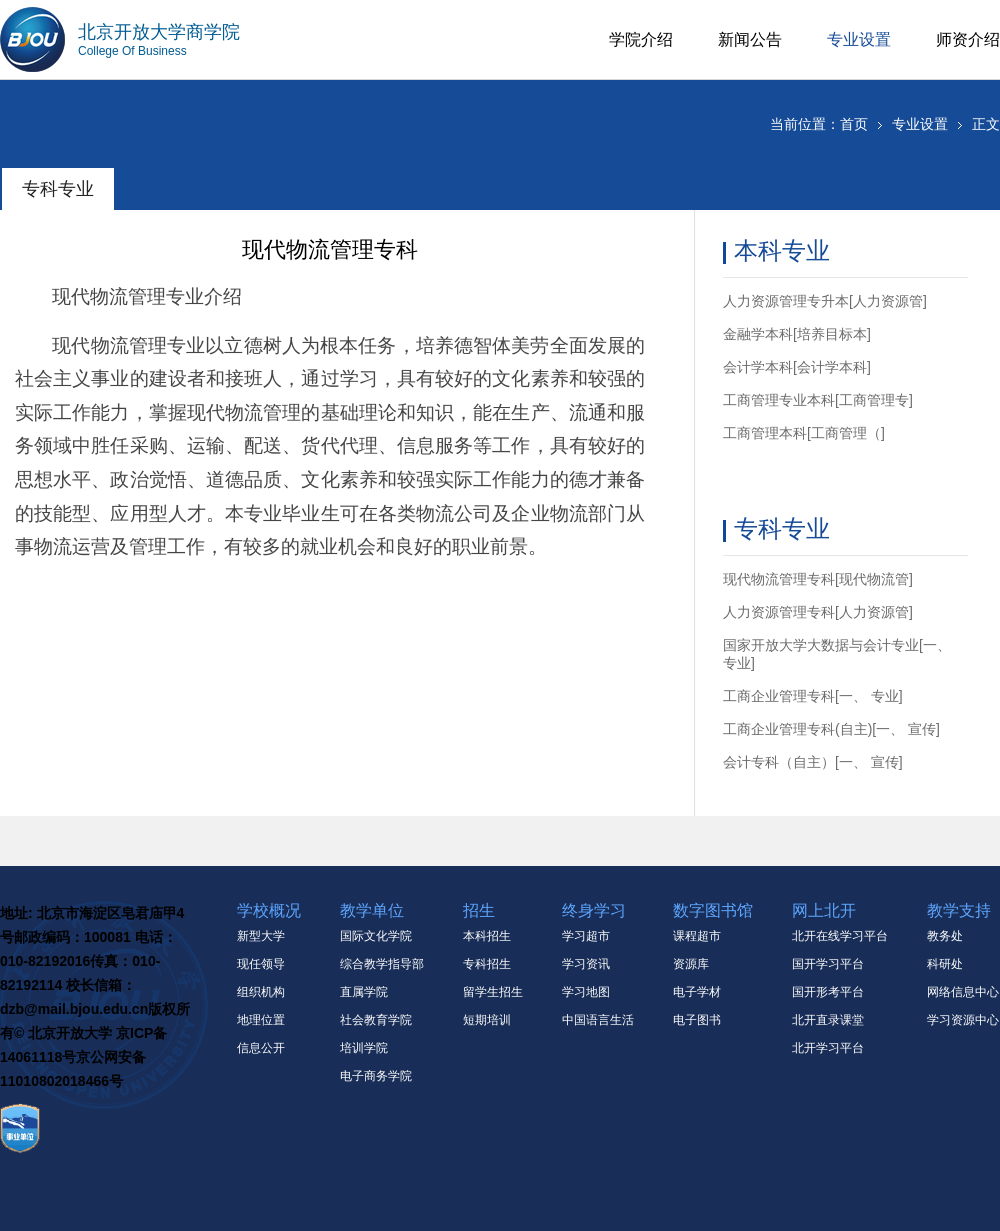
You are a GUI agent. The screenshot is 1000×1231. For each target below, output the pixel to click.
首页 (854, 124)
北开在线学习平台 (840, 936)
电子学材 (697, 992)
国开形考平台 (828, 992)
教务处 (945, 936)
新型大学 (261, 936)
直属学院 (364, 992)
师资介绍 (968, 39)
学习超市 (586, 936)
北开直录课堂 (828, 1020)
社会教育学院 (376, 1020)
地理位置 (261, 1020)
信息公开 (261, 1048)
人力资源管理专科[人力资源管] (818, 612)
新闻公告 (750, 39)
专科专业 (58, 189)
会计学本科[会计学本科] (797, 367)
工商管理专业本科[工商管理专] (818, 400)
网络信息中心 (963, 992)
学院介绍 (641, 39)
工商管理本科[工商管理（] (804, 433)
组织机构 (261, 992)
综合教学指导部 (382, 964)
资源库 (691, 964)
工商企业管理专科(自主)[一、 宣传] (831, 729)
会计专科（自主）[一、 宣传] (813, 762)
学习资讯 (586, 964)
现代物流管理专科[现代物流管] (818, 579)
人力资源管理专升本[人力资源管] (825, 301)
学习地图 (586, 992)
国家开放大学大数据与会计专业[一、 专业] (837, 654)
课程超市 (697, 936)
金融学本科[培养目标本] (797, 334)
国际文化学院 (376, 936)
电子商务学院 (376, 1076)
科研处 (945, 964)
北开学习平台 (828, 1048)
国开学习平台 (828, 964)
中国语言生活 (598, 1020)
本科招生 (487, 936)
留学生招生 (493, 992)
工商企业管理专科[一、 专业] (813, 696)
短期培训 (487, 1020)
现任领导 (261, 964)
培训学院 (364, 1048)
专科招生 (487, 964)
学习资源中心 (963, 1020)
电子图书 (697, 1020)
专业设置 (859, 39)
